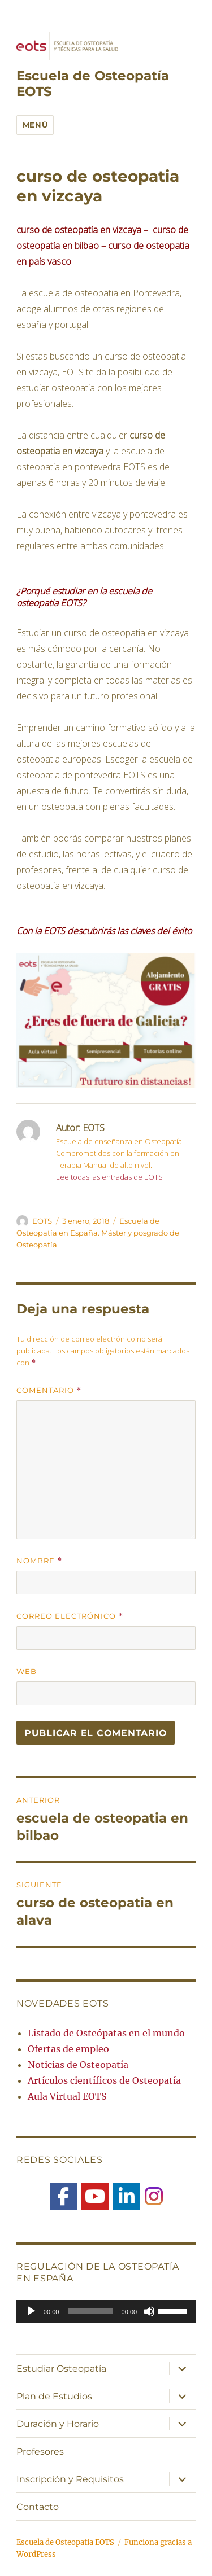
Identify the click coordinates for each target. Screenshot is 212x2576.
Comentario (48, 1390)
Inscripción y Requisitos (70, 2479)
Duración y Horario (57, 2424)
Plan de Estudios (54, 2396)
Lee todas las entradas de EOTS (109, 1177)
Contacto (37, 2506)
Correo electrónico (69, 1616)
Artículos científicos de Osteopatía (104, 2080)
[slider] (90, 2311)
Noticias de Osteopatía (78, 2064)
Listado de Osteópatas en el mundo (106, 2033)
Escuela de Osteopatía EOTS (65, 2542)
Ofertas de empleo (68, 2048)
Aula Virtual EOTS (67, 2096)
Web (26, 1671)
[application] (106, 2311)
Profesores (40, 2451)
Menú (35, 124)
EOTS (42, 1220)
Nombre (39, 1561)
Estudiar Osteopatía (61, 2368)
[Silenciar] (149, 2311)
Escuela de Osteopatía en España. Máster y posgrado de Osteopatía (97, 1232)
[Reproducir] (31, 2311)
